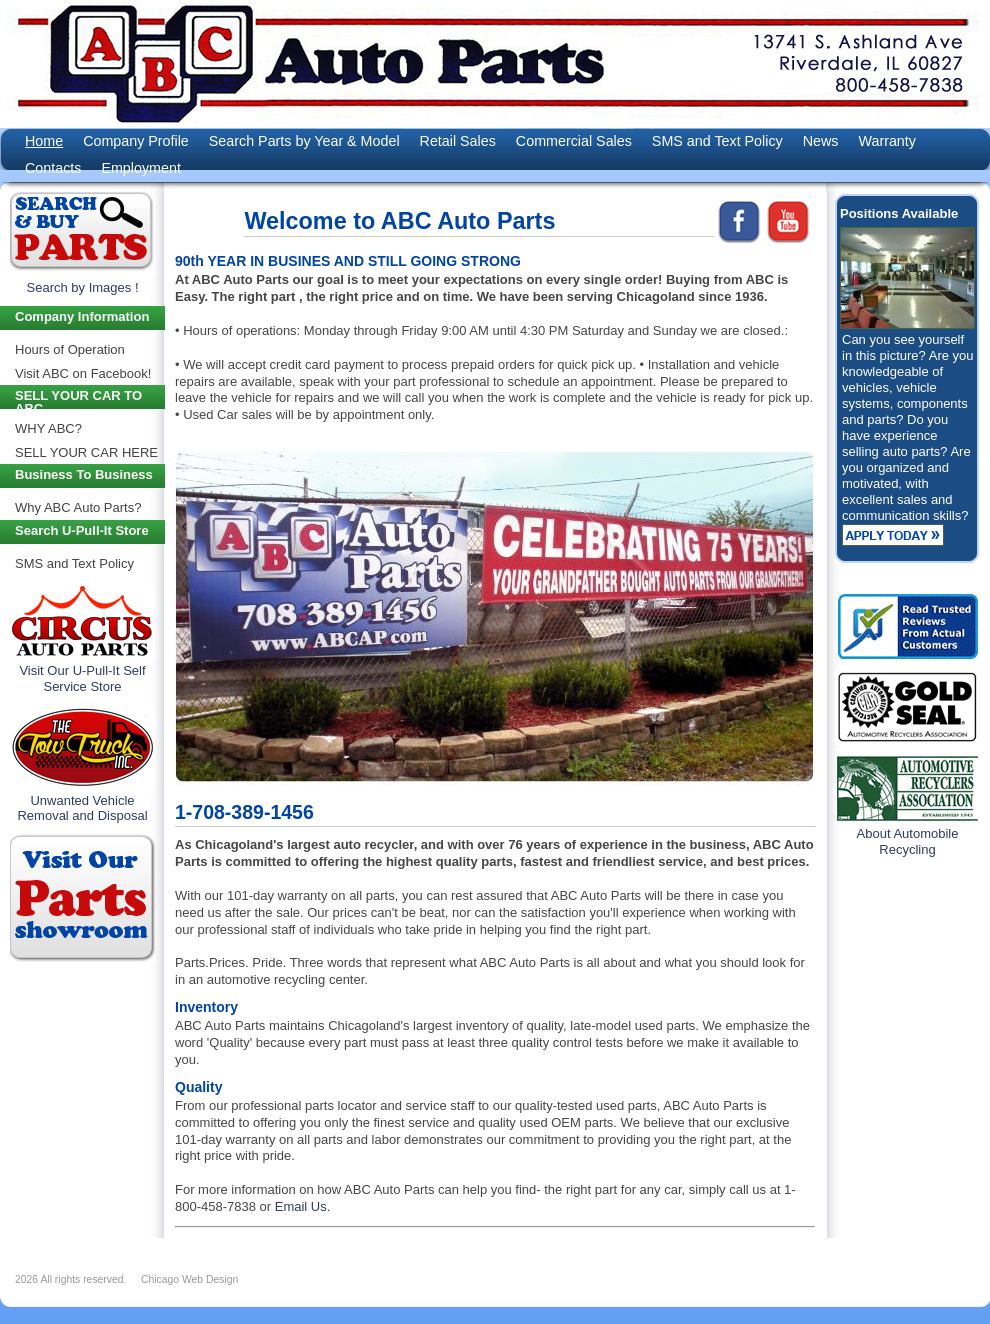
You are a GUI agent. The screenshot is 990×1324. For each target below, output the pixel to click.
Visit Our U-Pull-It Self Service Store (82, 678)
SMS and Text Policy (74, 563)
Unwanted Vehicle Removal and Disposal (82, 808)
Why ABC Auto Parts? (78, 507)
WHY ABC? (48, 428)
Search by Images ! (83, 287)
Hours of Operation (70, 349)
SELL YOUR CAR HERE (86, 452)
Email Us (301, 1206)
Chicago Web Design (189, 1279)
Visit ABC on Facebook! (83, 373)
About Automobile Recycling (908, 841)
